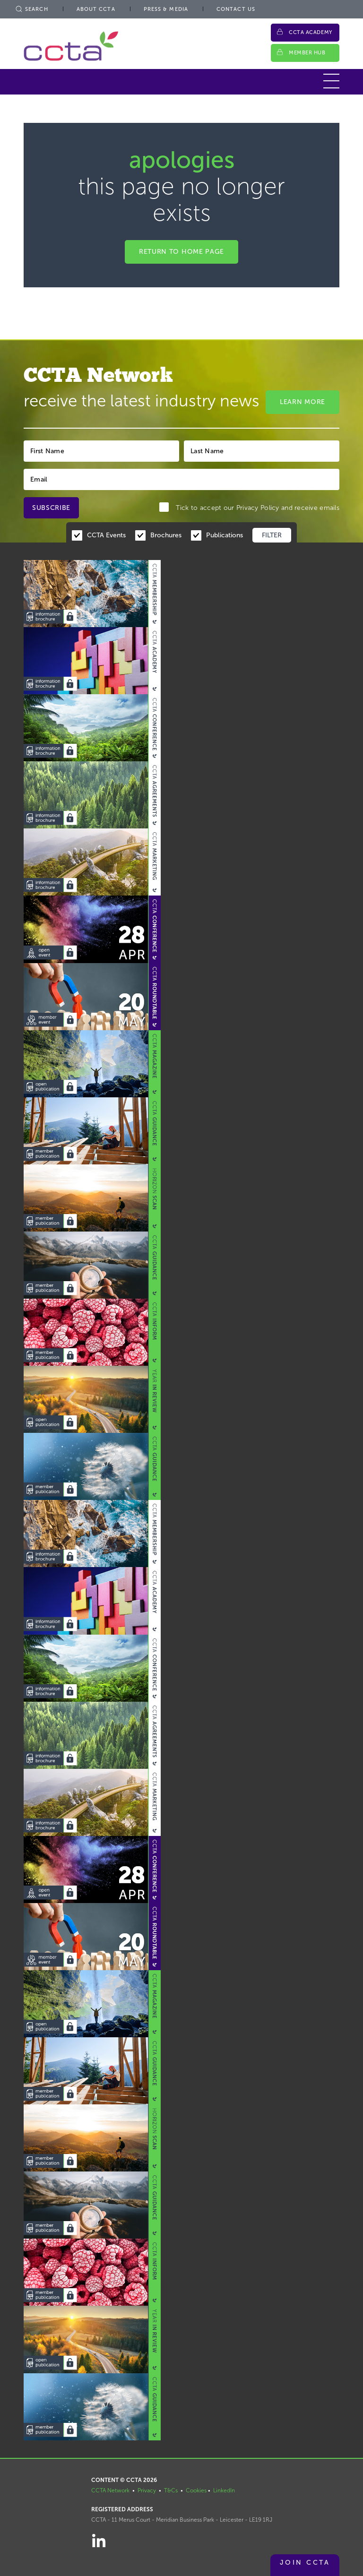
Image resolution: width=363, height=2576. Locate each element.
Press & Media (166, 9)
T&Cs (171, 2490)
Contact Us (235, 9)
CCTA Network (110, 2490)
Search (31, 9)
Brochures (166, 535)
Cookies (196, 2490)
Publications (224, 535)
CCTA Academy (310, 32)
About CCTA (96, 9)
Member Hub (307, 53)
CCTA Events (106, 535)
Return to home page (181, 252)
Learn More (302, 402)
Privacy (147, 2490)
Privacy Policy (257, 508)
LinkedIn (224, 2490)
